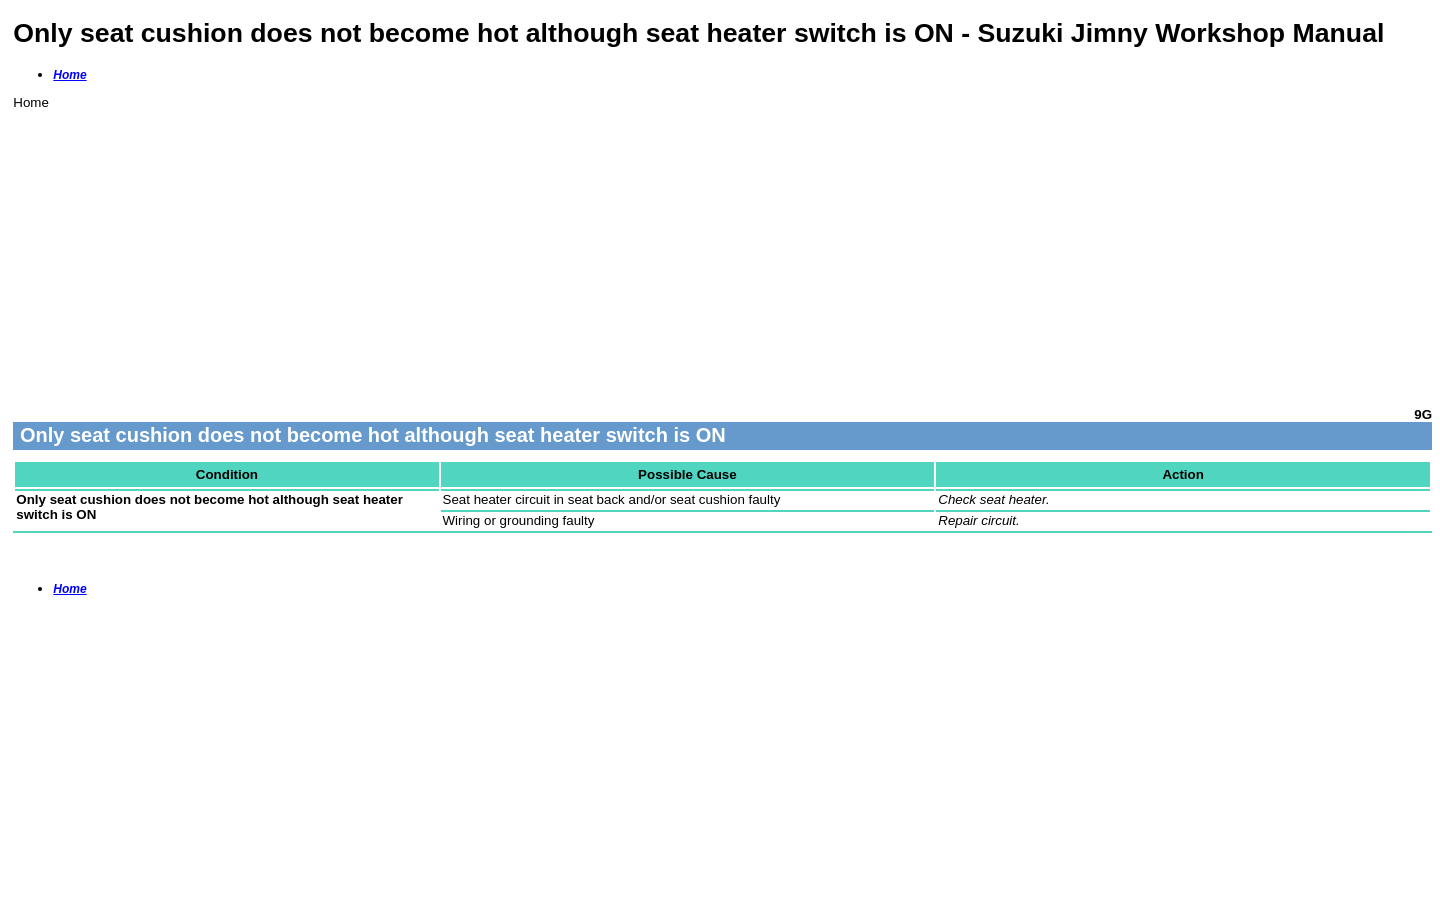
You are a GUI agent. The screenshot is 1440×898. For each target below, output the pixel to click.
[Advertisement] (613, 250)
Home (69, 75)
